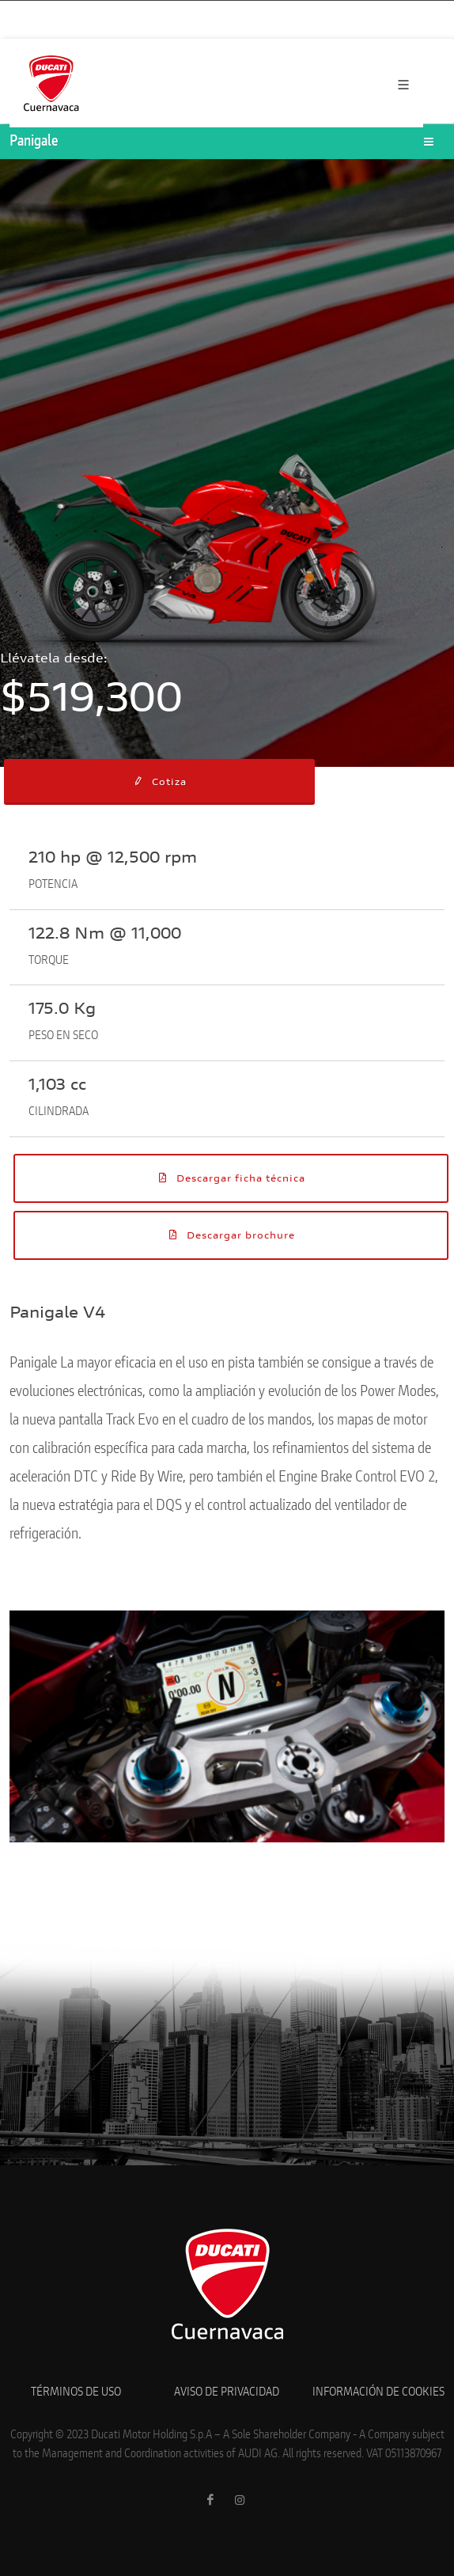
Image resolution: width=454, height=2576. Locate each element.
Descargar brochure (231, 1234)
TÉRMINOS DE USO (76, 2392)
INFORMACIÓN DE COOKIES (378, 2392)
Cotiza (159, 781)
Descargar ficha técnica (231, 1177)
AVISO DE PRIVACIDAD (226, 2392)
